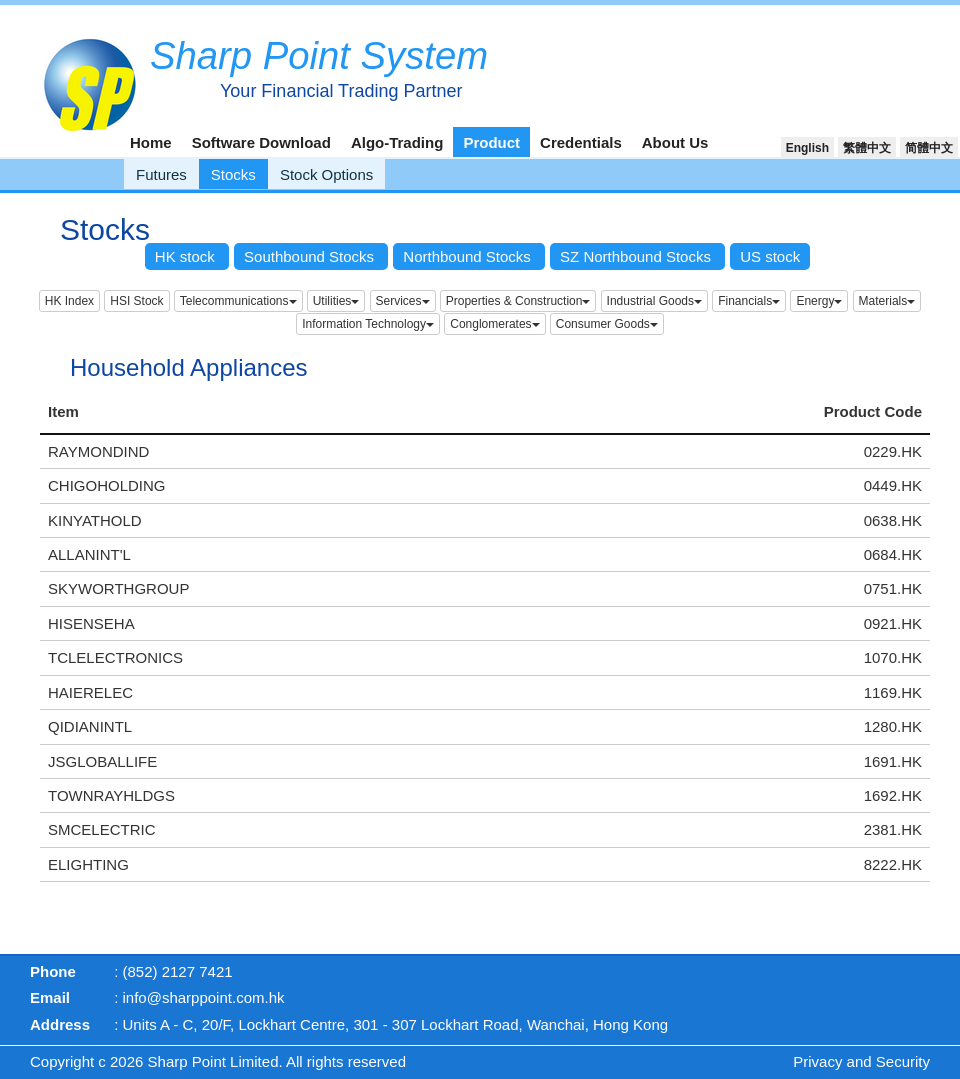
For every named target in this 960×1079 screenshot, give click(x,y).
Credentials (581, 142)
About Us (675, 142)
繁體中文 (867, 148)
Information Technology (368, 324)
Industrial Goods (654, 301)
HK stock (187, 256)
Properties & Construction (518, 301)
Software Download (261, 142)
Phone (53, 971)
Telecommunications (238, 301)
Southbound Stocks (311, 256)
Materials (887, 301)
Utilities (336, 301)
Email (50, 997)
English (807, 148)
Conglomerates (494, 324)
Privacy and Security (861, 1061)
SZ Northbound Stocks (637, 256)
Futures (161, 174)
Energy (819, 301)
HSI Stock (136, 301)
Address (60, 1024)
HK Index (69, 301)
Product (491, 142)
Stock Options (326, 174)
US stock (770, 256)
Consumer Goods (607, 324)
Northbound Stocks (469, 256)
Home (151, 142)
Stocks (233, 174)
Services (403, 301)
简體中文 (929, 148)
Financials (749, 301)
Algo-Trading (397, 142)
